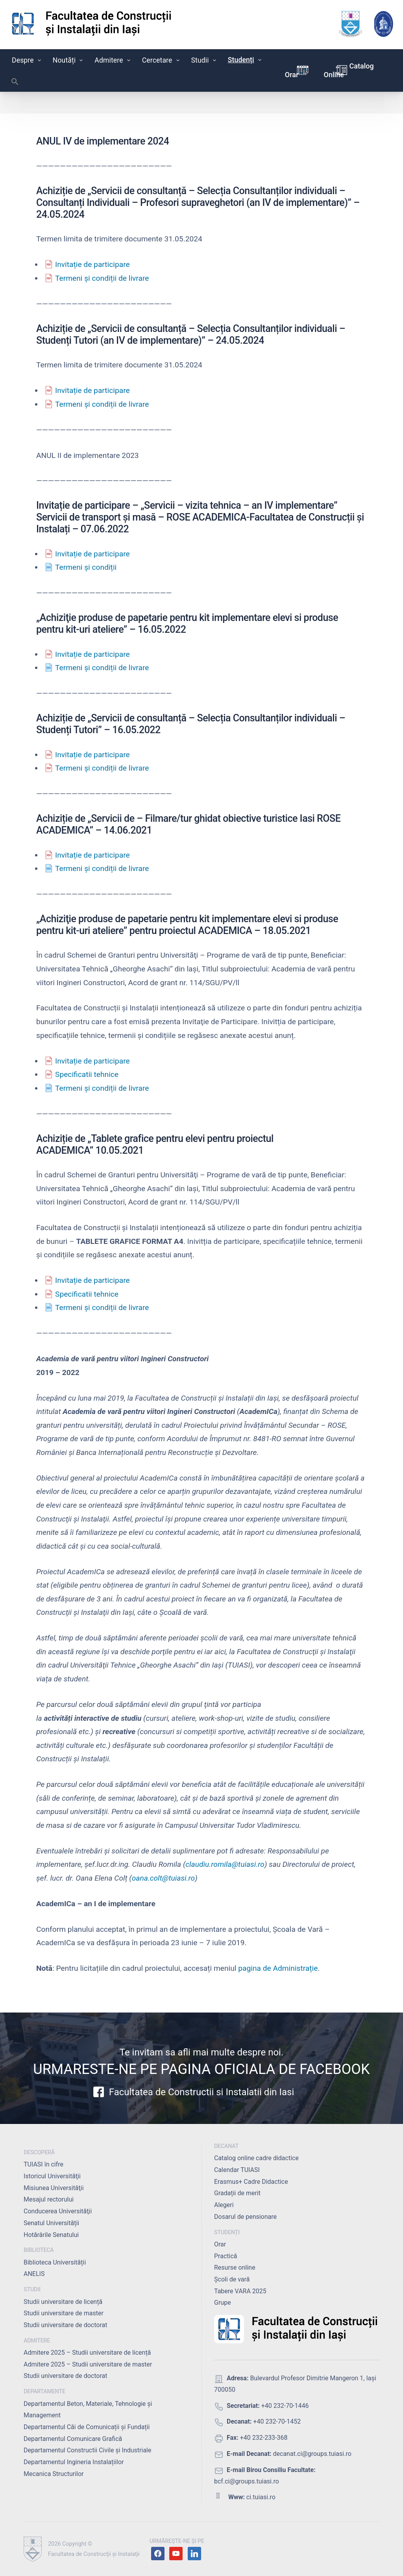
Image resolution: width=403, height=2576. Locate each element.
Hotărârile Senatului (51, 2235)
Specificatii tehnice (86, 1074)
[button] (15, 83)
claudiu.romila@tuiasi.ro (224, 1864)
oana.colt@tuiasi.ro (163, 1878)
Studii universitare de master (64, 2313)
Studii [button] (204, 60)
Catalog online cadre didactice (256, 2158)
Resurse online (234, 2267)
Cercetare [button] (161, 60)
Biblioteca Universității (55, 2262)
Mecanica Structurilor (53, 2474)
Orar (292, 74)
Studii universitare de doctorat (65, 2325)
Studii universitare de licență (63, 2301)
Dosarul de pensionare (245, 2216)
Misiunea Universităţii (54, 2188)
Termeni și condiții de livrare (102, 278)
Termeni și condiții (86, 567)
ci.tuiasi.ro (260, 2497)
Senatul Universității (51, 2223)
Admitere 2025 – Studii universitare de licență (87, 2352)
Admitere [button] (112, 60)
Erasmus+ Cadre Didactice (251, 2181)
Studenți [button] (245, 60)
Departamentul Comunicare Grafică (73, 2439)
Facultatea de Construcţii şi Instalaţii (94, 2554)
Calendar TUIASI (237, 2170)
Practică (225, 2256)
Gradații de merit (237, 2193)
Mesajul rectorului (49, 2199)
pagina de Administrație (278, 1968)
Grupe (222, 2302)
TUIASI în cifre (43, 2164)
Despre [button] (27, 60)
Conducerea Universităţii (58, 2211)
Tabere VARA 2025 (240, 2291)
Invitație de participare (92, 264)
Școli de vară (232, 2279)
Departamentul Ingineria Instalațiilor (74, 2462)
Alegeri (224, 2205)
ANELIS (34, 2274)
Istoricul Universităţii (52, 2176)
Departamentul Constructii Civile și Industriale (87, 2450)
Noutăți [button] (69, 60)
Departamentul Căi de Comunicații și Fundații (87, 2427)
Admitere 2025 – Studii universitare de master (88, 2364)
